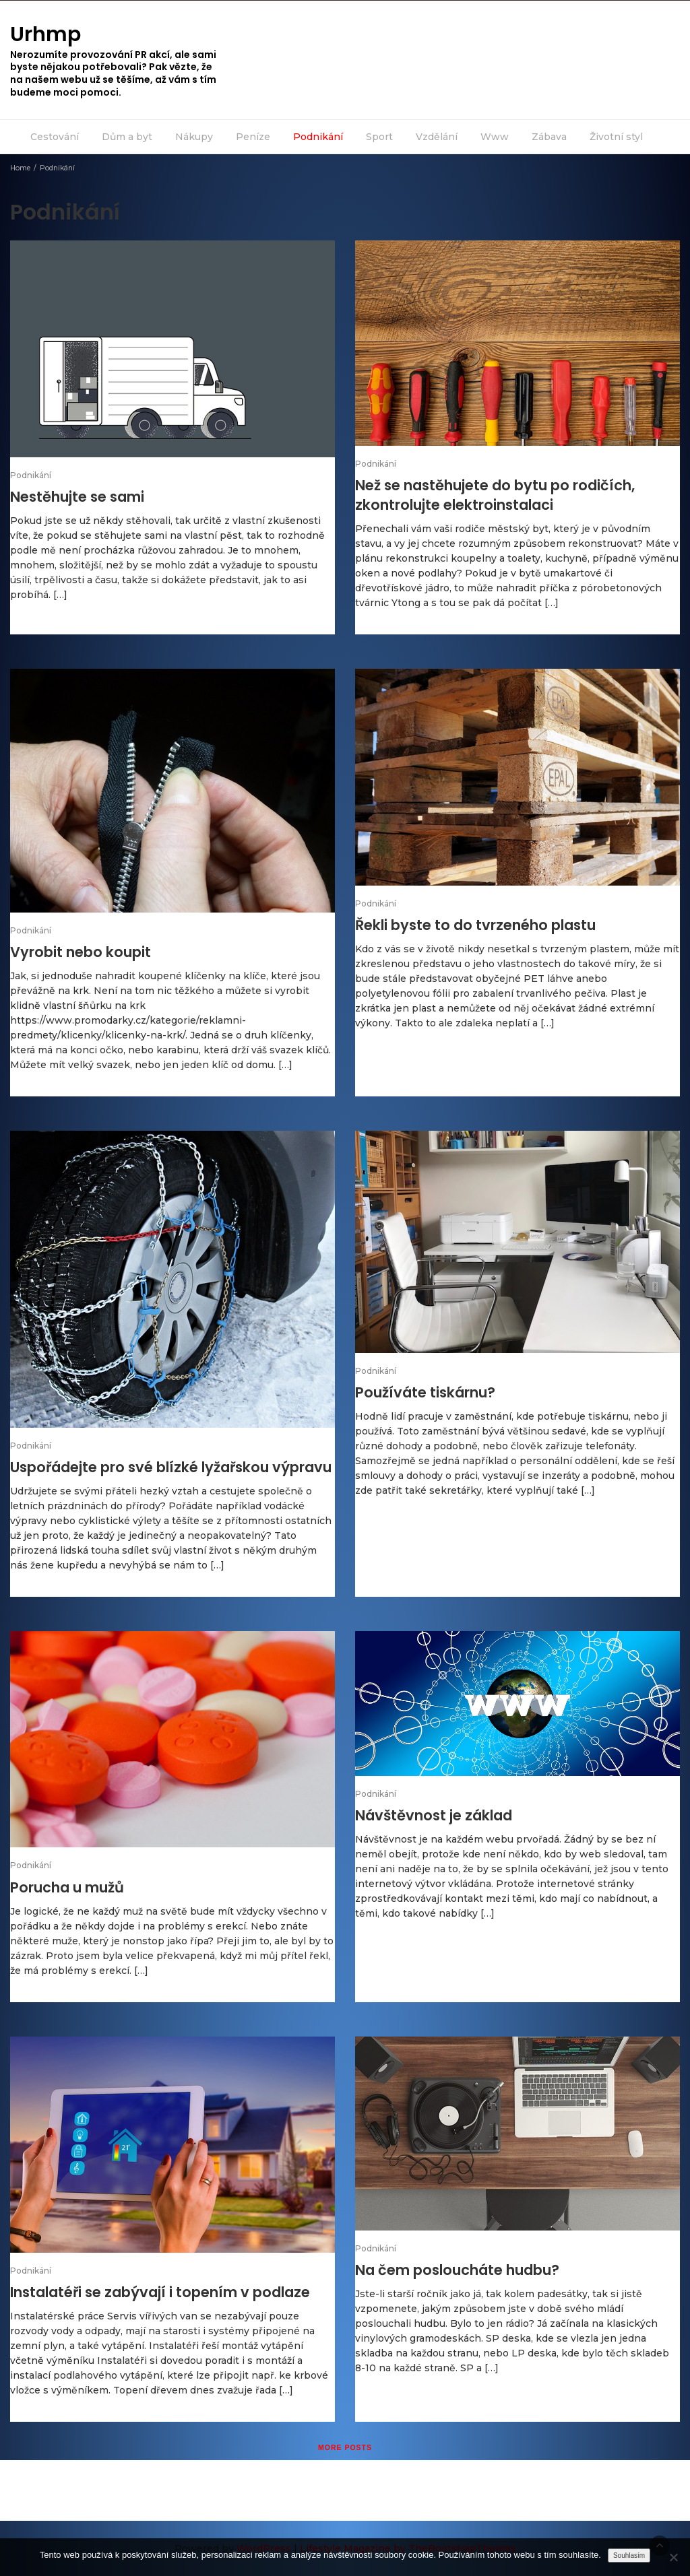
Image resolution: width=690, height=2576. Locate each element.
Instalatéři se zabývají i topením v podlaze (160, 2292)
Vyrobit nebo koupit (80, 952)
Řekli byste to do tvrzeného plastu (475, 925)
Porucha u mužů (67, 1887)
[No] (673, 2557)
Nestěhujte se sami (77, 496)
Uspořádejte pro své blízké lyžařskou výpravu (171, 1467)
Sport (379, 137)
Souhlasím (629, 2555)
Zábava (549, 137)
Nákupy (194, 137)
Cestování (54, 137)
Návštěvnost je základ (433, 1815)
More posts (345, 2447)
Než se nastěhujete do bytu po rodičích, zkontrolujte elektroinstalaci (495, 494)
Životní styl (616, 137)
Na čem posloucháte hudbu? (457, 2270)
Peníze (253, 137)
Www (494, 137)
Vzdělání (437, 137)
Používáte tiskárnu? (425, 1392)
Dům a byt (127, 137)
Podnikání (318, 137)
